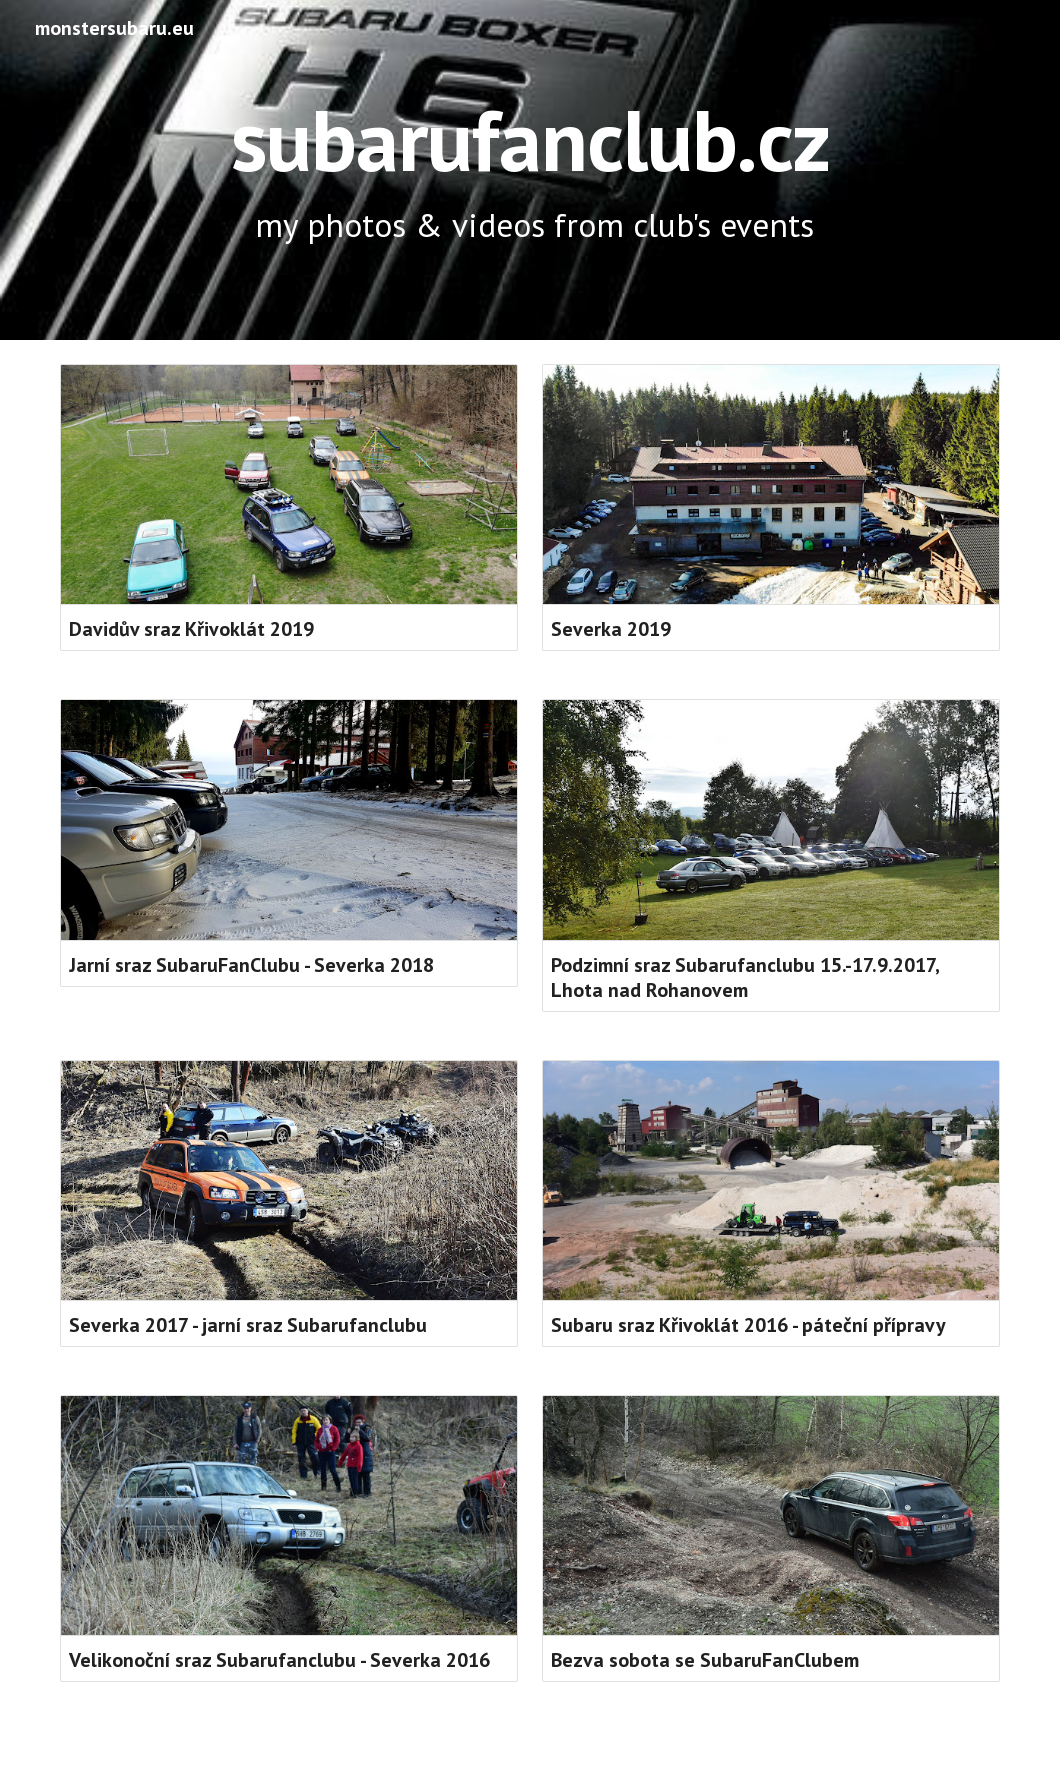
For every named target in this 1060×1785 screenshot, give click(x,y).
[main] (530, 170)
